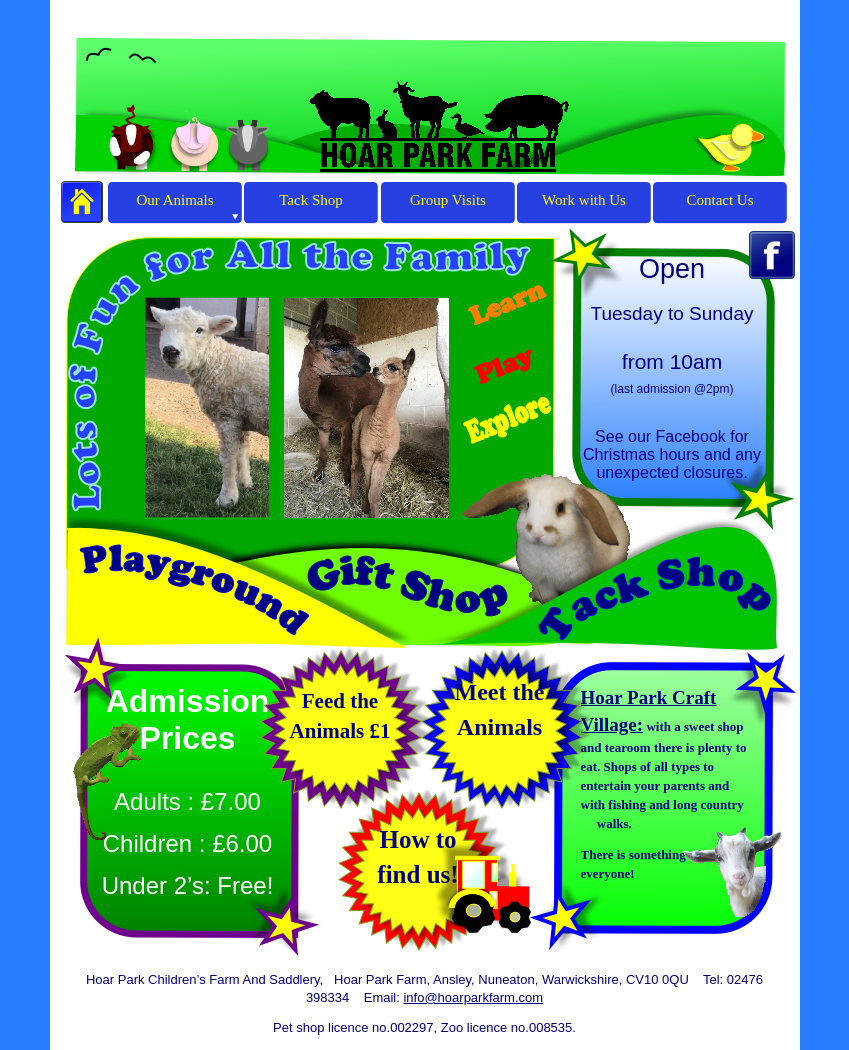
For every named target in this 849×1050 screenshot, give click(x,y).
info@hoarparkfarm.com (473, 997)
